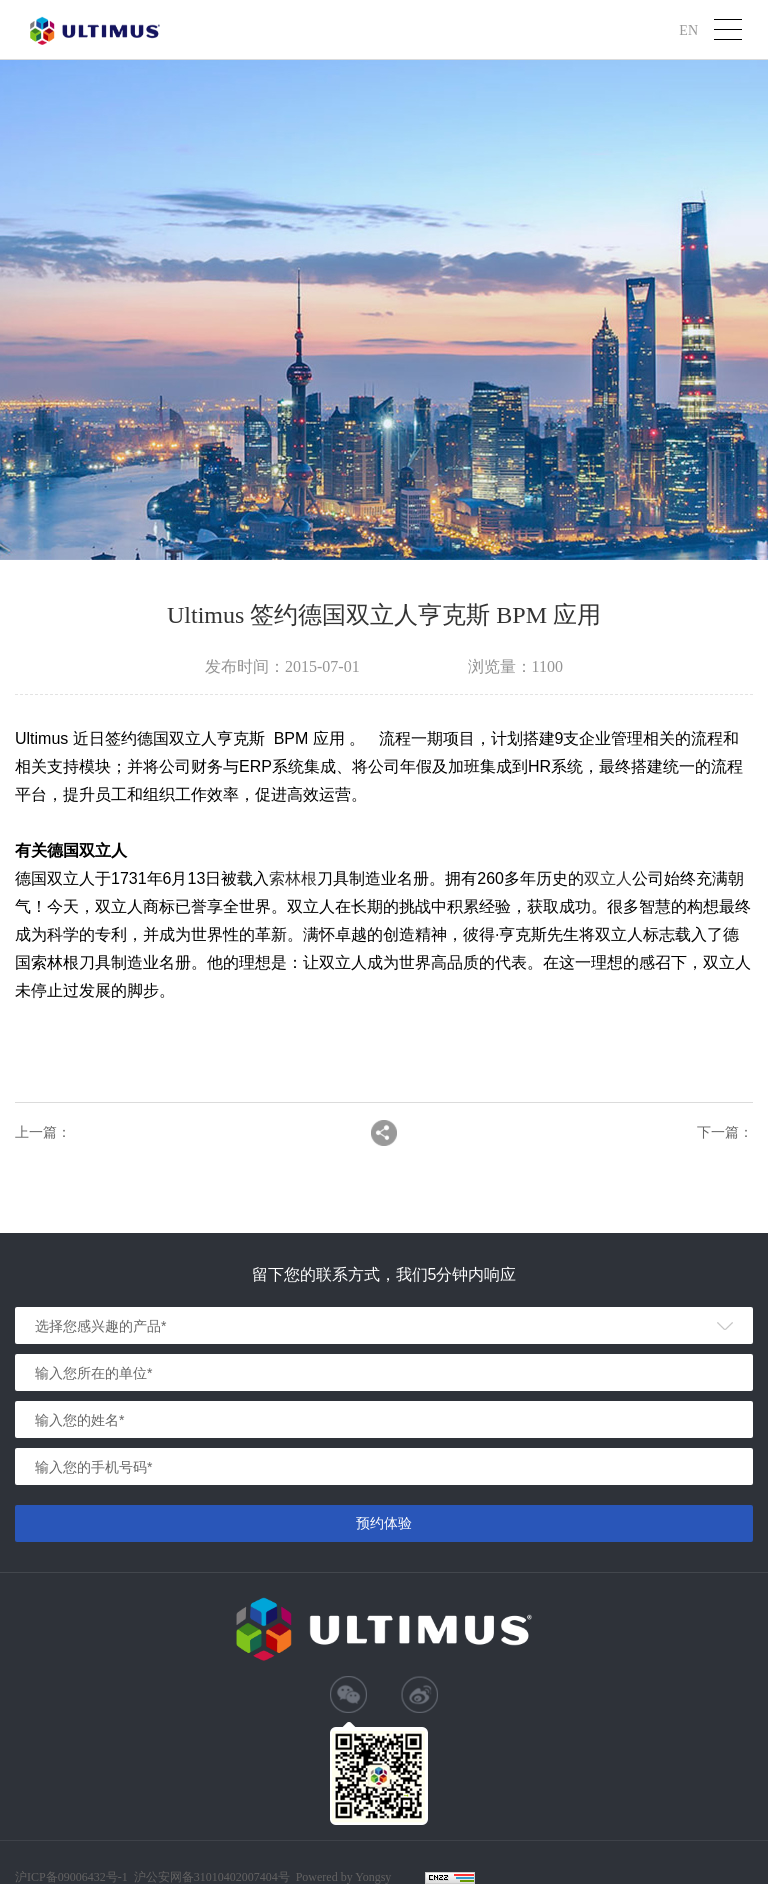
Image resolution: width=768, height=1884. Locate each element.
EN (688, 29)
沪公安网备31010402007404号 (212, 1877)
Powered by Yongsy (344, 1877)
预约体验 (384, 1523)
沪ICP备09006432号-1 (71, 1877)
